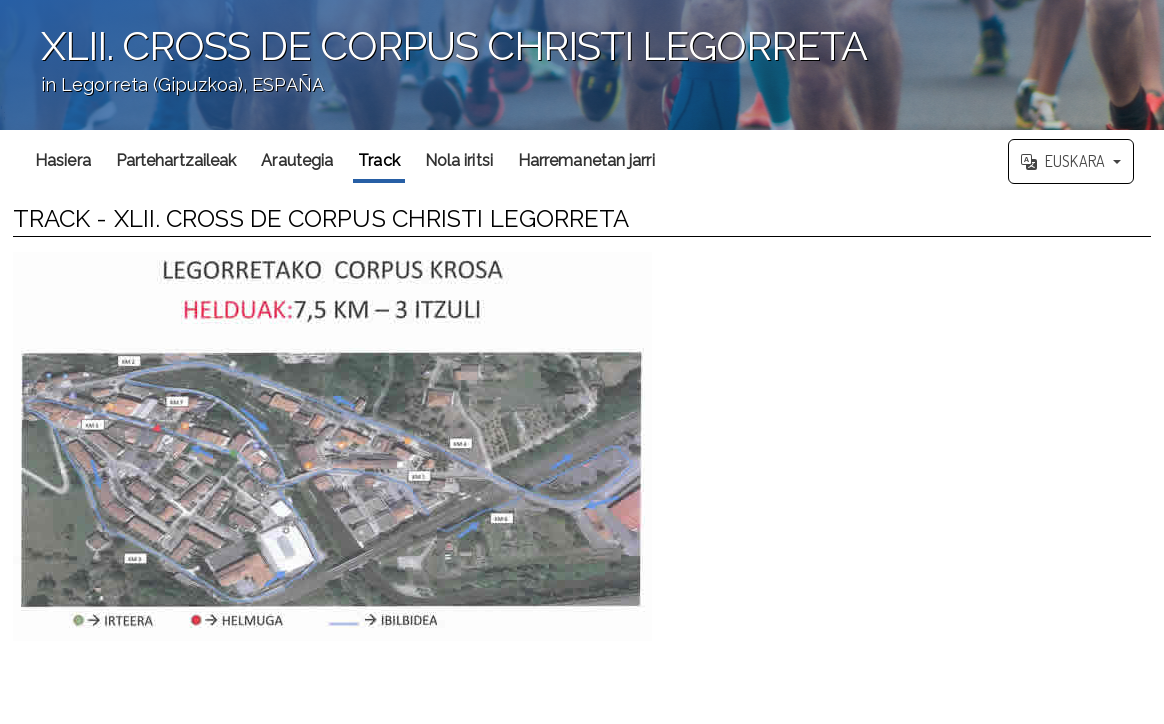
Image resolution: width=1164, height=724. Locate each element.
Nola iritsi (459, 160)
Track (379, 160)
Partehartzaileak (176, 160)
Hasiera (63, 160)
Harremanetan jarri (586, 160)
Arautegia (297, 160)
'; (582, 65)
